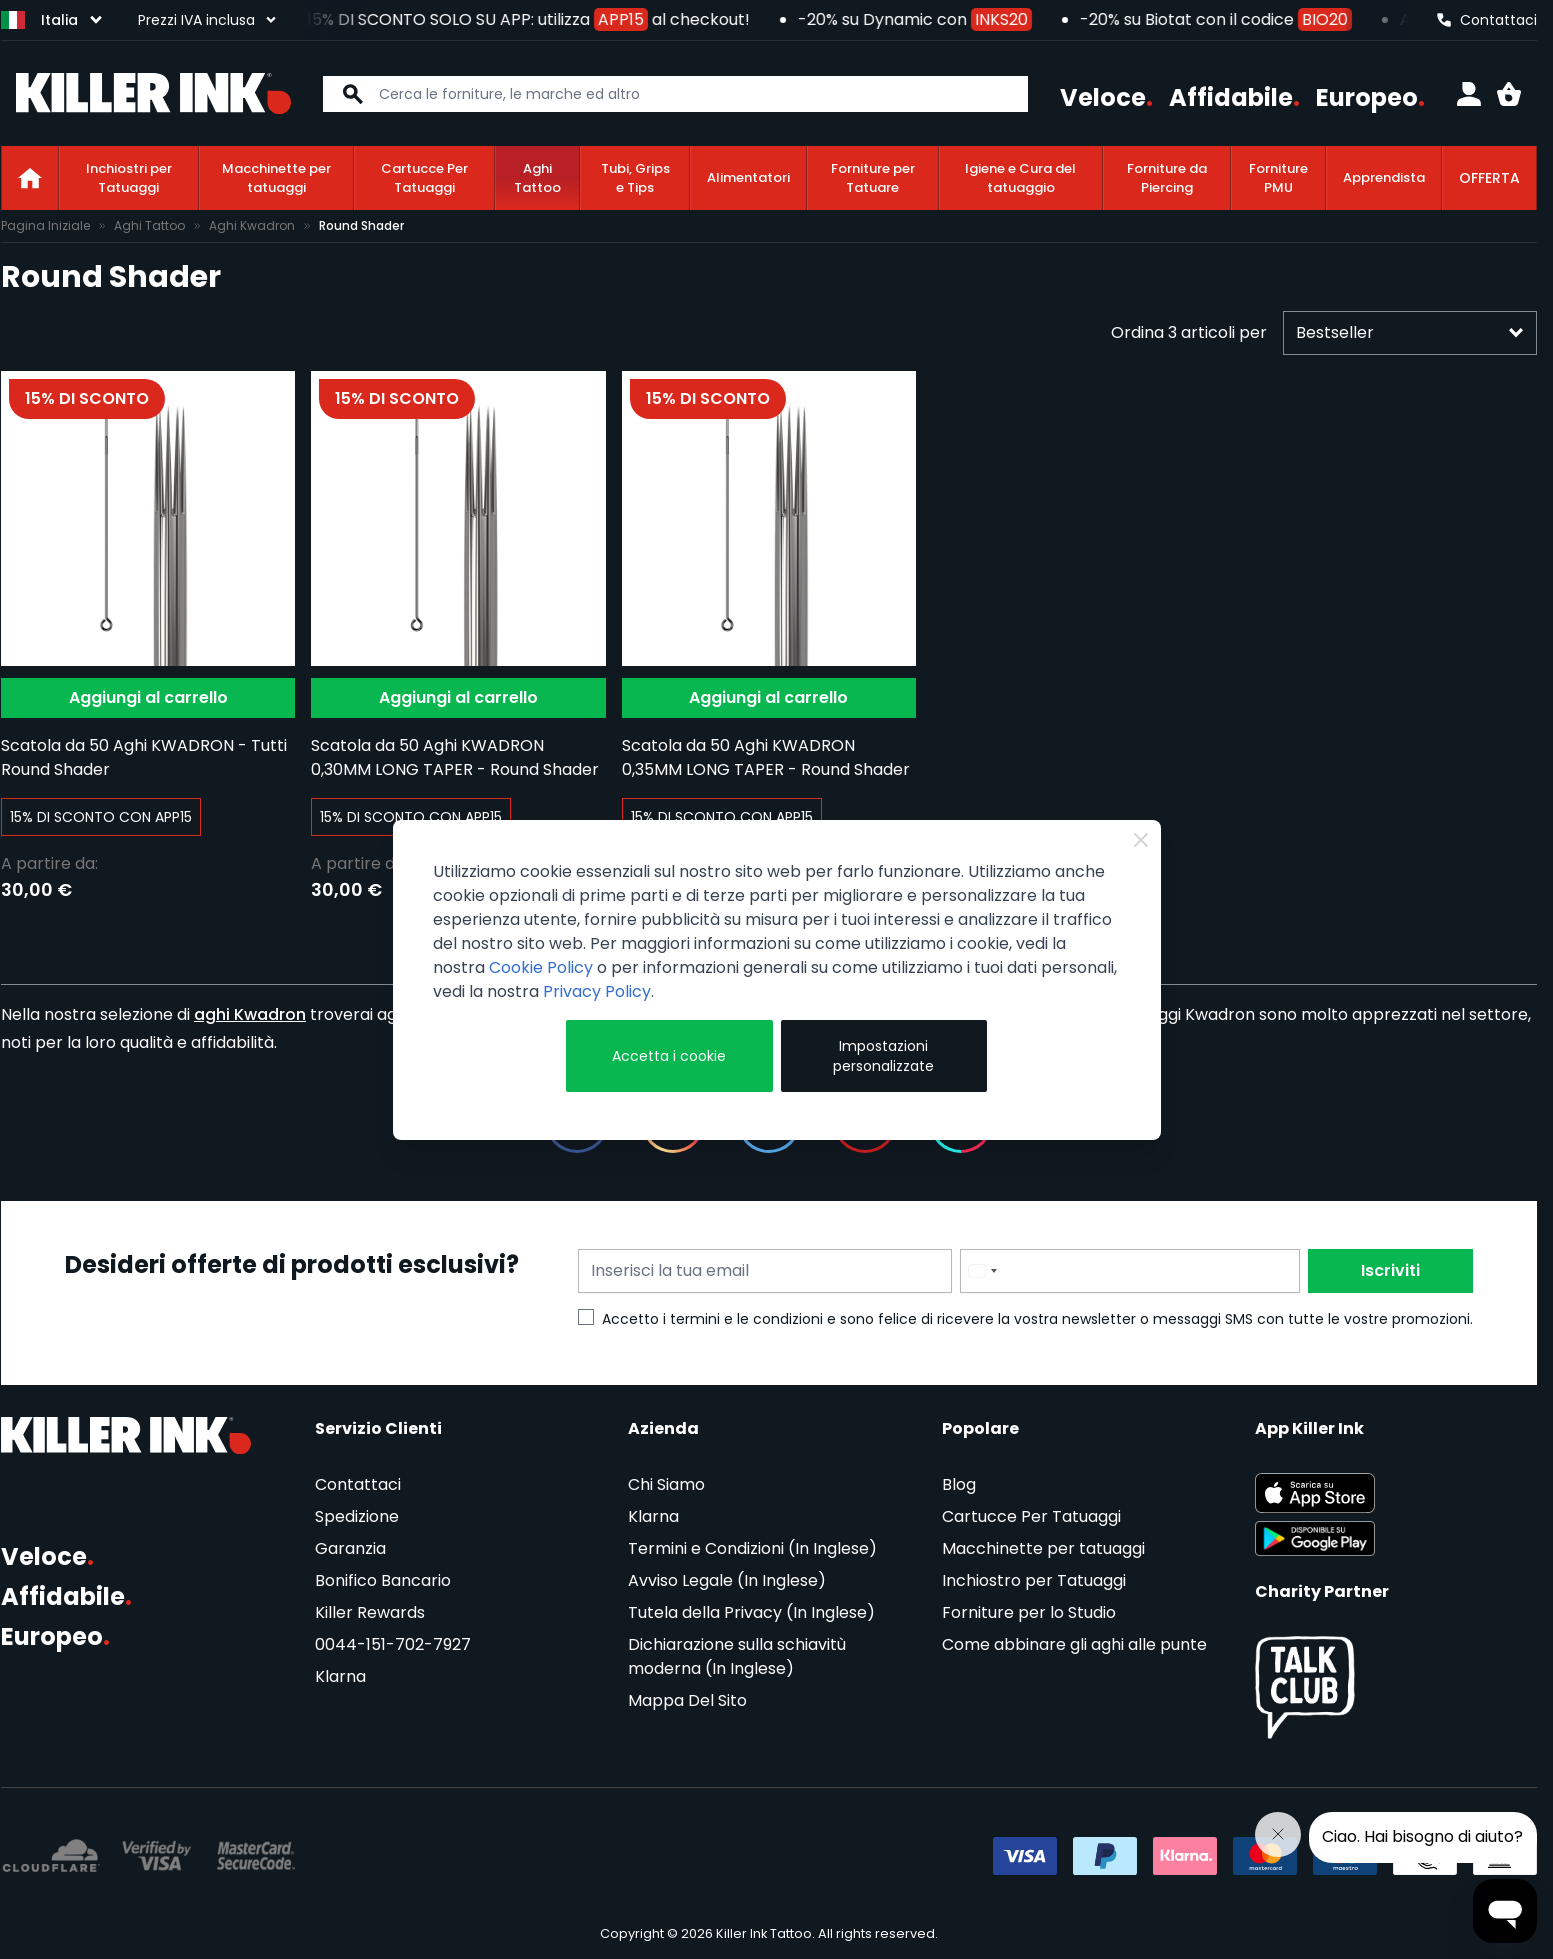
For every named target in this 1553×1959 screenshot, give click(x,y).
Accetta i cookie (669, 1056)
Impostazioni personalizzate (883, 1056)
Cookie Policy (541, 967)
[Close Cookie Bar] (1141, 840)
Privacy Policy (597, 991)
